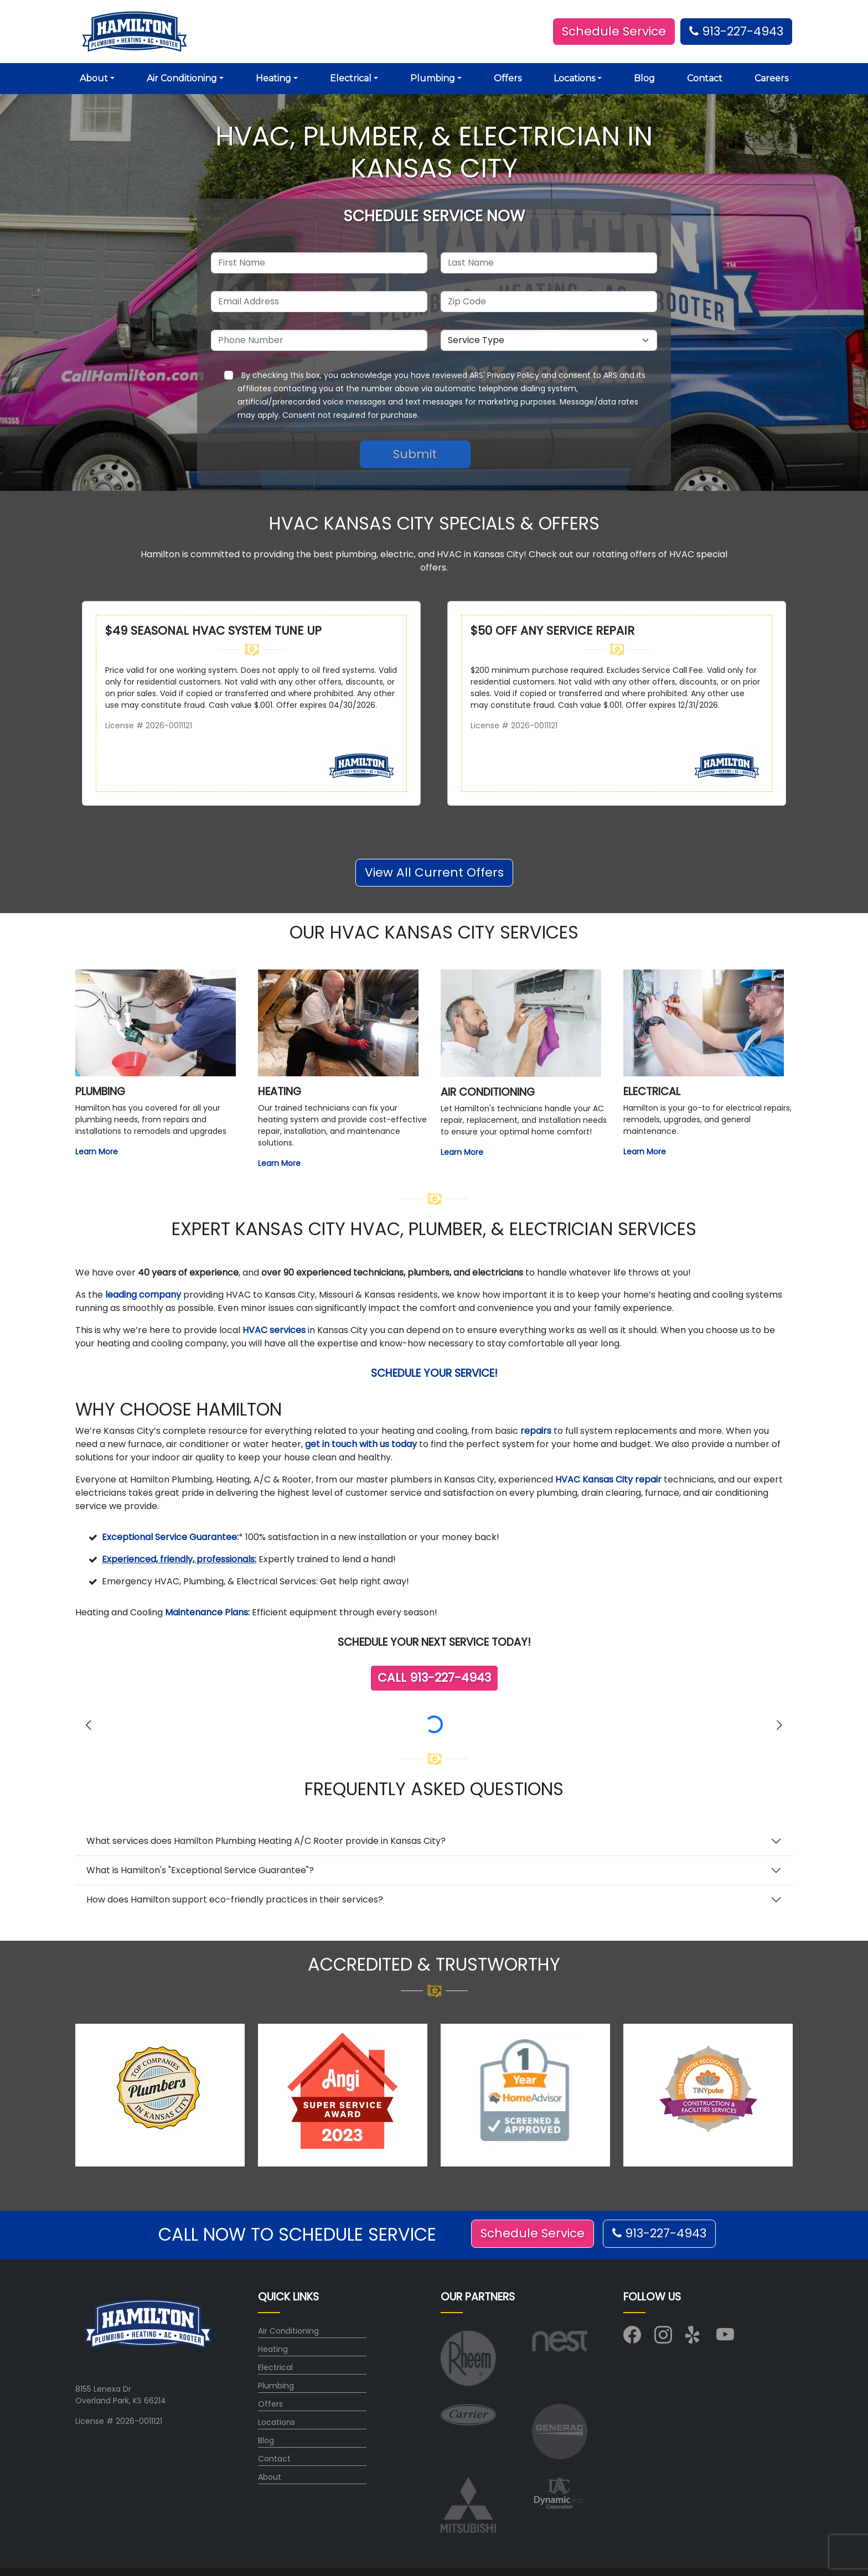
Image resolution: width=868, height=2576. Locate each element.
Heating (273, 2349)
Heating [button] (273, 78)
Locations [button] (574, 78)
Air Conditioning (288, 2330)
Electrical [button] (350, 78)
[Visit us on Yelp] (694, 2338)
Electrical (275, 2367)
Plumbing (276, 2385)
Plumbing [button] (432, 78)
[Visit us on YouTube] (725, 2338)
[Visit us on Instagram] (663, 2338)
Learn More (96, 1151)
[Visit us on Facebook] (632, 2338)
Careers (771, 78)
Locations (276, 2422)
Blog (644, 78)
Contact (704, 78)
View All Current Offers (434, 872)
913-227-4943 (736, 31)
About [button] (94, 78)
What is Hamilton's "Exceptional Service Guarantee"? (200, 1870)
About (269, 2476)
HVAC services (274, 1330)
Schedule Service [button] (614, 31)
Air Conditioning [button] (182, 78)
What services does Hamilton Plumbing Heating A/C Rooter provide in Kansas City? (266, 1840)
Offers (507, 78)
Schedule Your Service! (434, 1373)
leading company (143, 1294)
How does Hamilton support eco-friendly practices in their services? (234, 1899)
